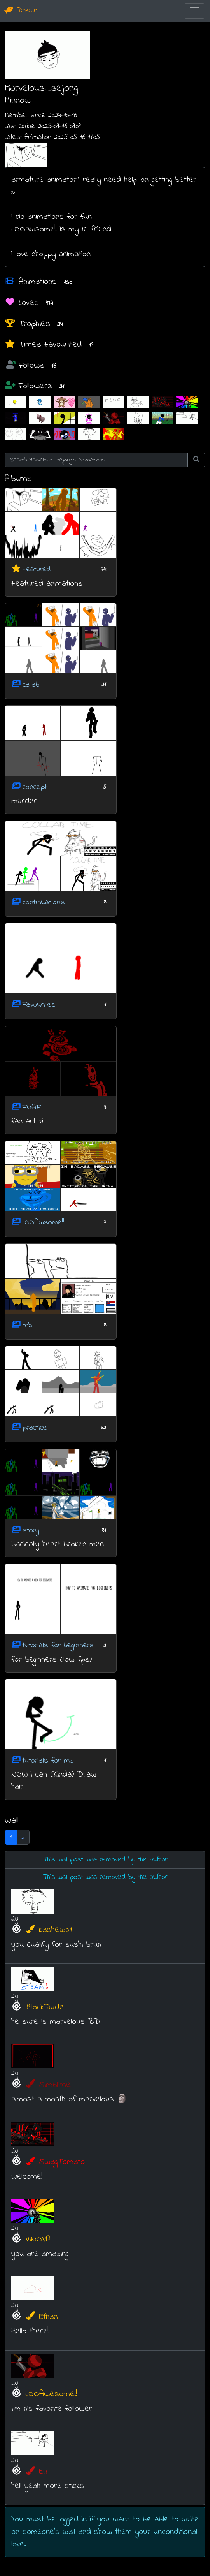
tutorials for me (48, 1760)
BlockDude (44, 2007)
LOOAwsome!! (43, 1222)
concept (35, 787)
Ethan (41, 2317)
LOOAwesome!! (51, 2394)
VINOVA (38, 2239)
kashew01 (48, 1930)
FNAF (31, 1107)
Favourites (39, 1005)
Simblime (48, 2085)
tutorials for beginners (58, 1645)
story (31, 1530)
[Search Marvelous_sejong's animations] (96, 460)
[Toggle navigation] (194, 11)
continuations (44, 902)
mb (27, 1325)
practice (35, 1427)
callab (31, 684)
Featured (37, 569)
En (36, 2471)
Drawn (21, 10)
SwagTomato (55, 2162)
